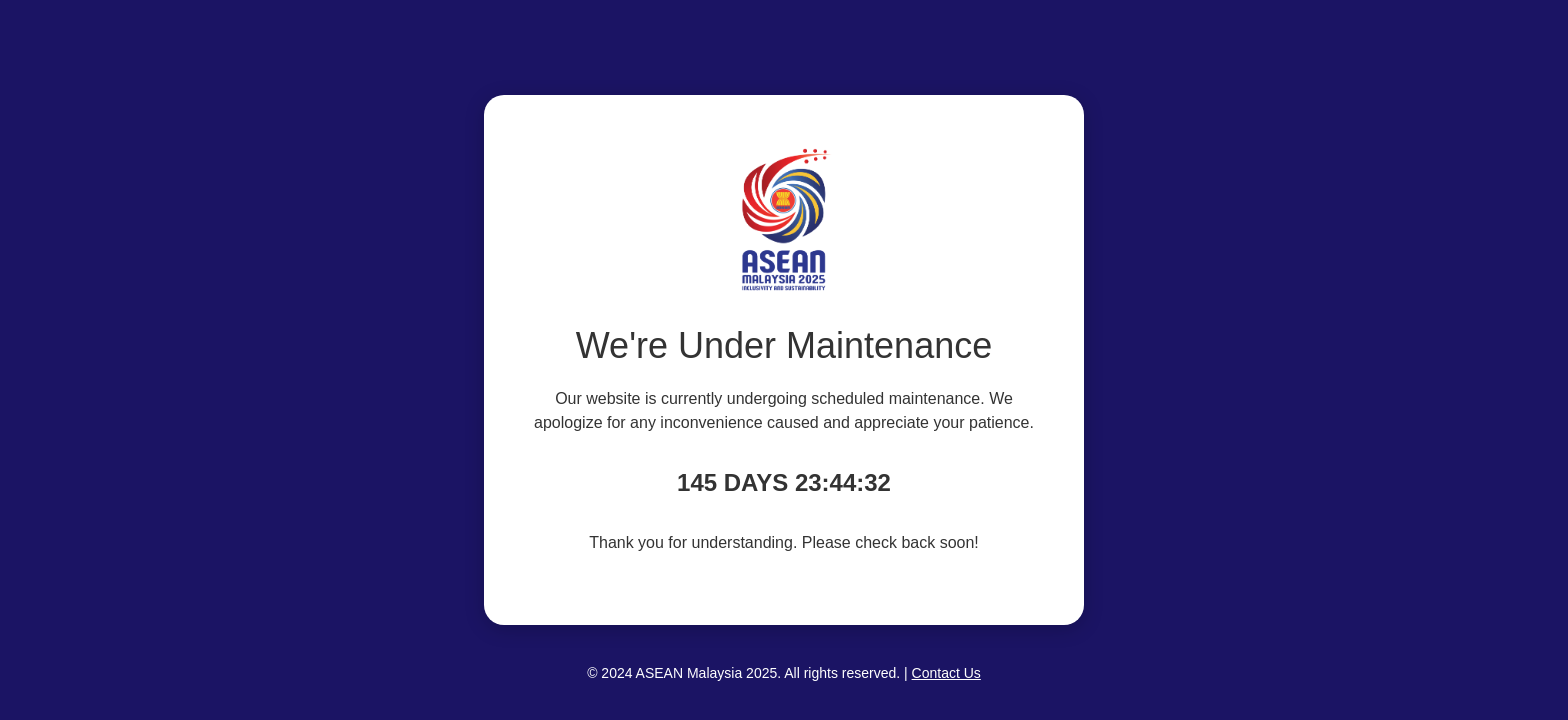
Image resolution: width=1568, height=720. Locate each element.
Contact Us (946, 673)
